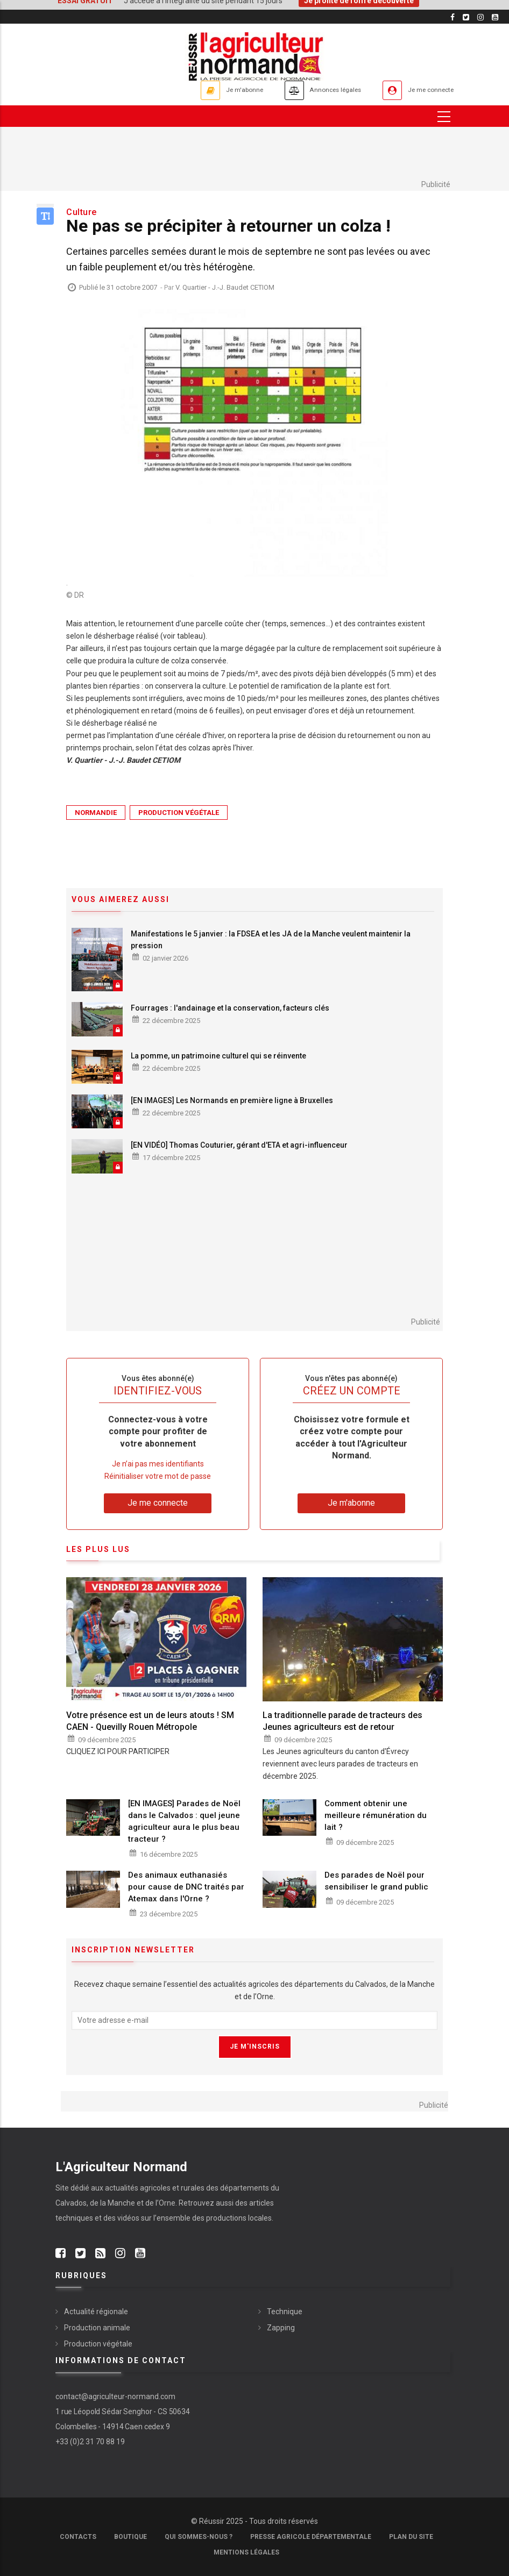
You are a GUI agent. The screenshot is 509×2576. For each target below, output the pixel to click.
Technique (284, 2312)
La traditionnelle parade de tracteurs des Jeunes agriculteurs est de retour (342, 1721)
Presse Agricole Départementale (310, 2537)
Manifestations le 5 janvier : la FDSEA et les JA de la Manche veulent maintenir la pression (271, 939)
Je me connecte (423, 90)
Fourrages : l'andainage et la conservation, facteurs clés (230, 1008)
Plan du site (411, 2537)
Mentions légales (246, 2552)
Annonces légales (310, 90)
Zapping (281, 2328)
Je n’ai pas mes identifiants (158, 1463)
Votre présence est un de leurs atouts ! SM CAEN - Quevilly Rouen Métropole (150, 1721)
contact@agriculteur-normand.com (115, 2396)
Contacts (78, 2537)
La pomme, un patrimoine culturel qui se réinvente (218, 1055)
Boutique (130, 2537)
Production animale (97, 2328)
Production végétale (178, 813)
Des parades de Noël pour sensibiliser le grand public (376, 1881)
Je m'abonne (204, 90)
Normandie (96, 813)
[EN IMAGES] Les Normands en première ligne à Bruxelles (232, 1100)
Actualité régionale (96, 2312)
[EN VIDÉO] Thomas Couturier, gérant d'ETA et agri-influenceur (239, 1145)
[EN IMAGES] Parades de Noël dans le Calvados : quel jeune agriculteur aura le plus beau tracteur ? (184, 1821)
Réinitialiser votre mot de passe (157, 1476)
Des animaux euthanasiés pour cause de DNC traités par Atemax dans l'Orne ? (186, 1887)
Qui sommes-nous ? (198, 2537)
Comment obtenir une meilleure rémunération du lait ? (375, 1815)
